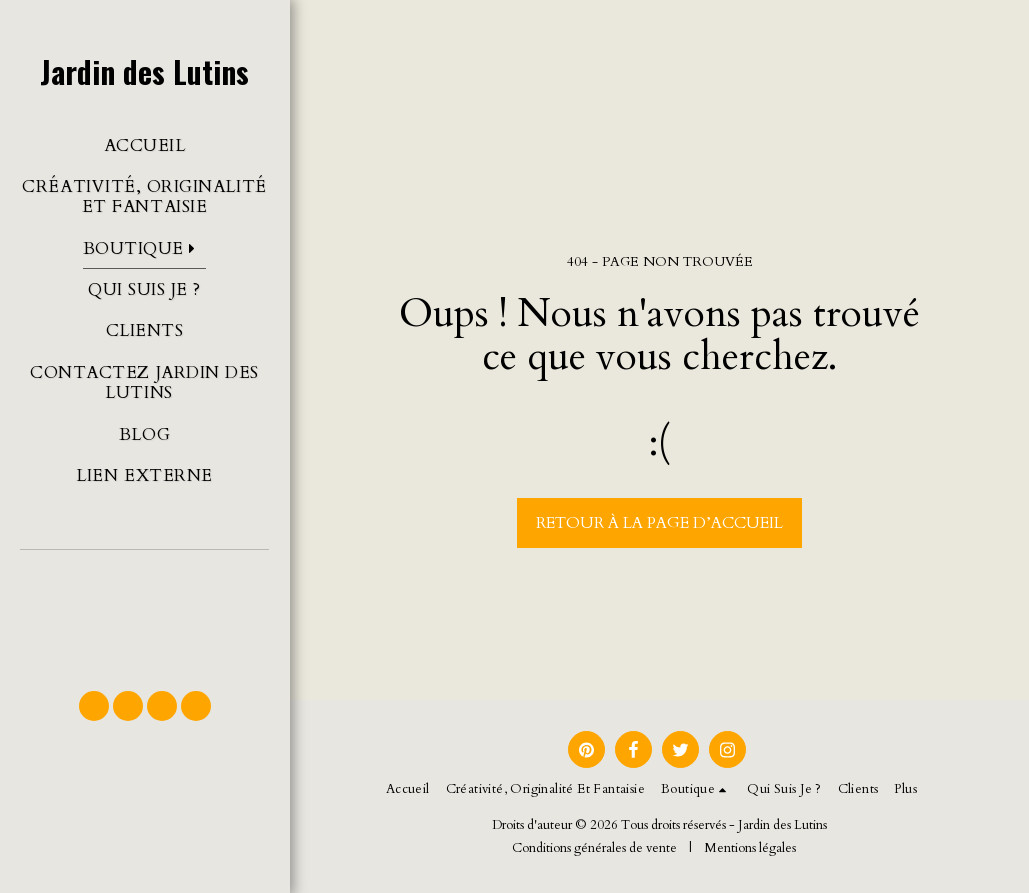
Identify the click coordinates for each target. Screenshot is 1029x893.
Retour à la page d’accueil (659, 523)
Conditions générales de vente (594, 848)
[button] (144, 611)
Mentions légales (750, 848)
